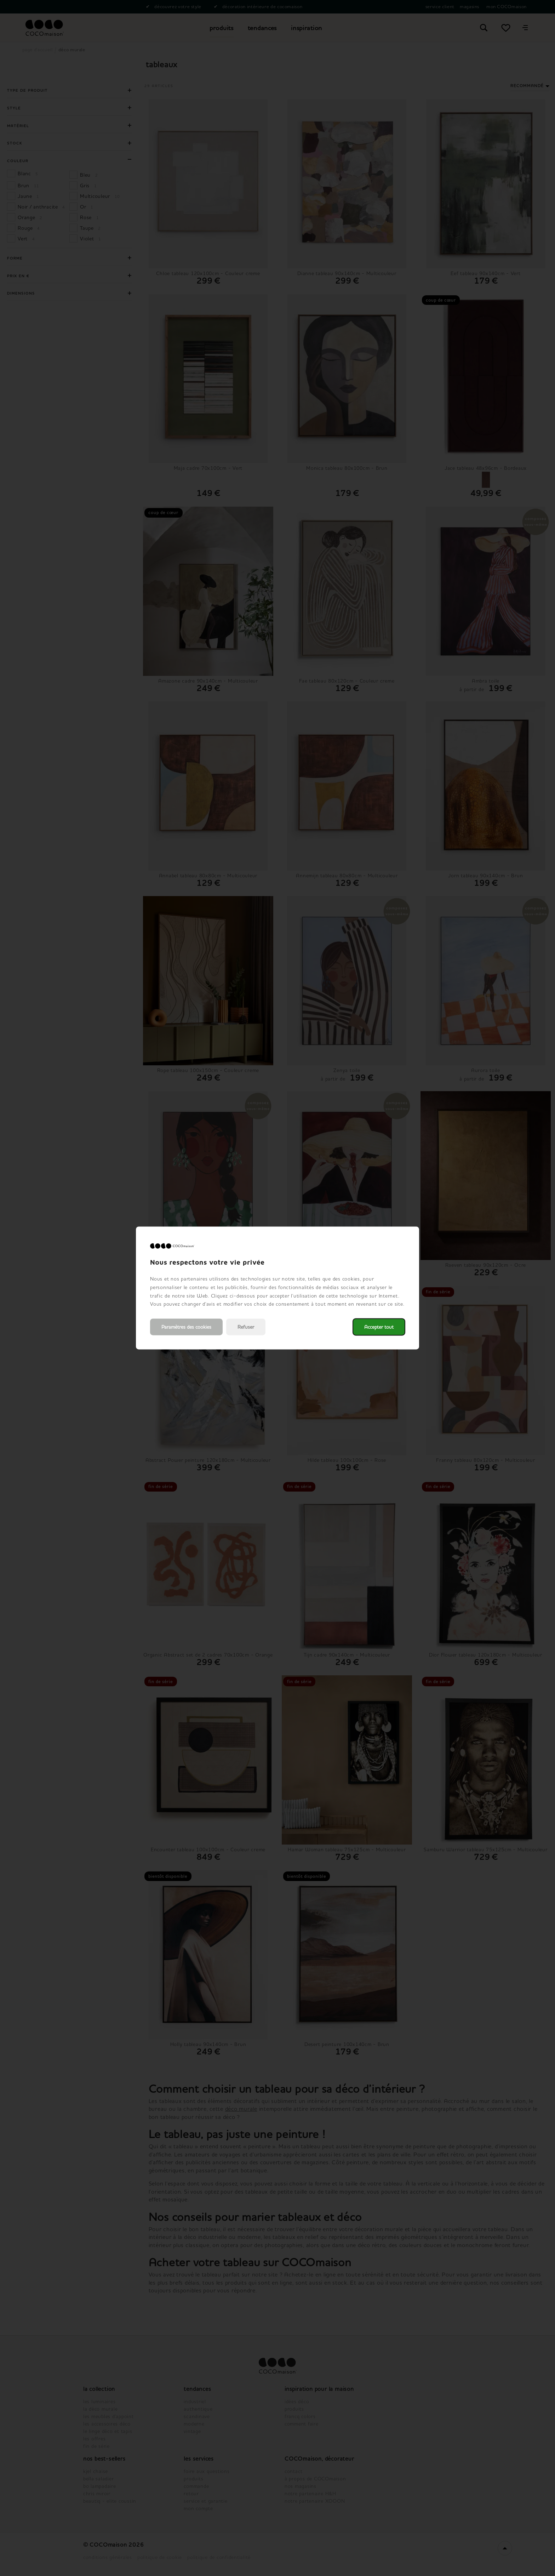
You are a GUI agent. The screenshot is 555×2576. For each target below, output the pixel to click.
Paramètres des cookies (186, 1327)
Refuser (246, 1327)
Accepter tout (379, 1327)
